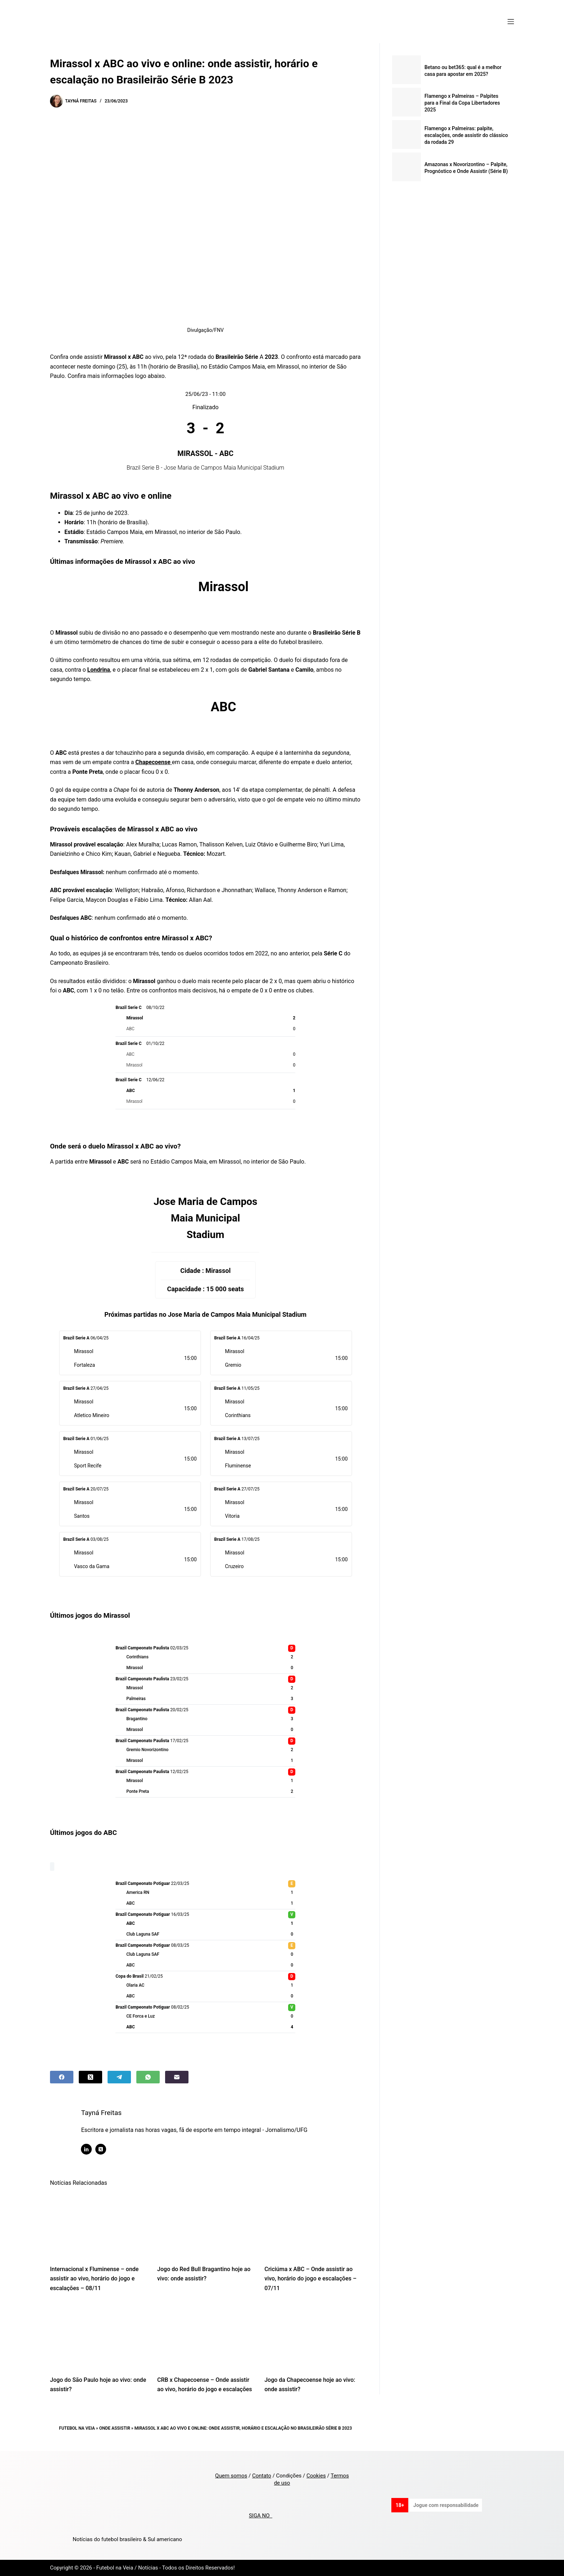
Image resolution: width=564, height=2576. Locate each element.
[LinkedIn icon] (88, 2149)
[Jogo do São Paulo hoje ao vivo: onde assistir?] (98, 2336)
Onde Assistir (114, 2428)
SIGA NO (260, 2515)
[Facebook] (61, 2077)
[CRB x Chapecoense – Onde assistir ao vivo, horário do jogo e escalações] (205, 2336)
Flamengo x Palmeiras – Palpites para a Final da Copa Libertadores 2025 (462, 103)
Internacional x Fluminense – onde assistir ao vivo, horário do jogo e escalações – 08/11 (94, 2279)
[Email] (176, 2077)
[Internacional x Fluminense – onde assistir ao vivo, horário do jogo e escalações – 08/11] (98, 2225)
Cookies (316, 2475)
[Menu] (511, 21)
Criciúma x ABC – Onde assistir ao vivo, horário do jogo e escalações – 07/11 (310, 2279)
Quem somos (231, 2475)
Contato (261, 2475)
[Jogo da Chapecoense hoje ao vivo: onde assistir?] (312, 2336)
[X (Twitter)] (90, 2077)
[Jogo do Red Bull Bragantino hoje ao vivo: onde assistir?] (205, 2225)
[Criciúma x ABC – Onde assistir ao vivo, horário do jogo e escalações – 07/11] (312, 2225)
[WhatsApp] (148, 2077)
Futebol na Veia (77, 2428)
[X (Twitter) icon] (102, 2149)
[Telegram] (119, 2077)
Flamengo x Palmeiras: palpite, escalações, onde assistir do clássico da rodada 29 (466, 135)
